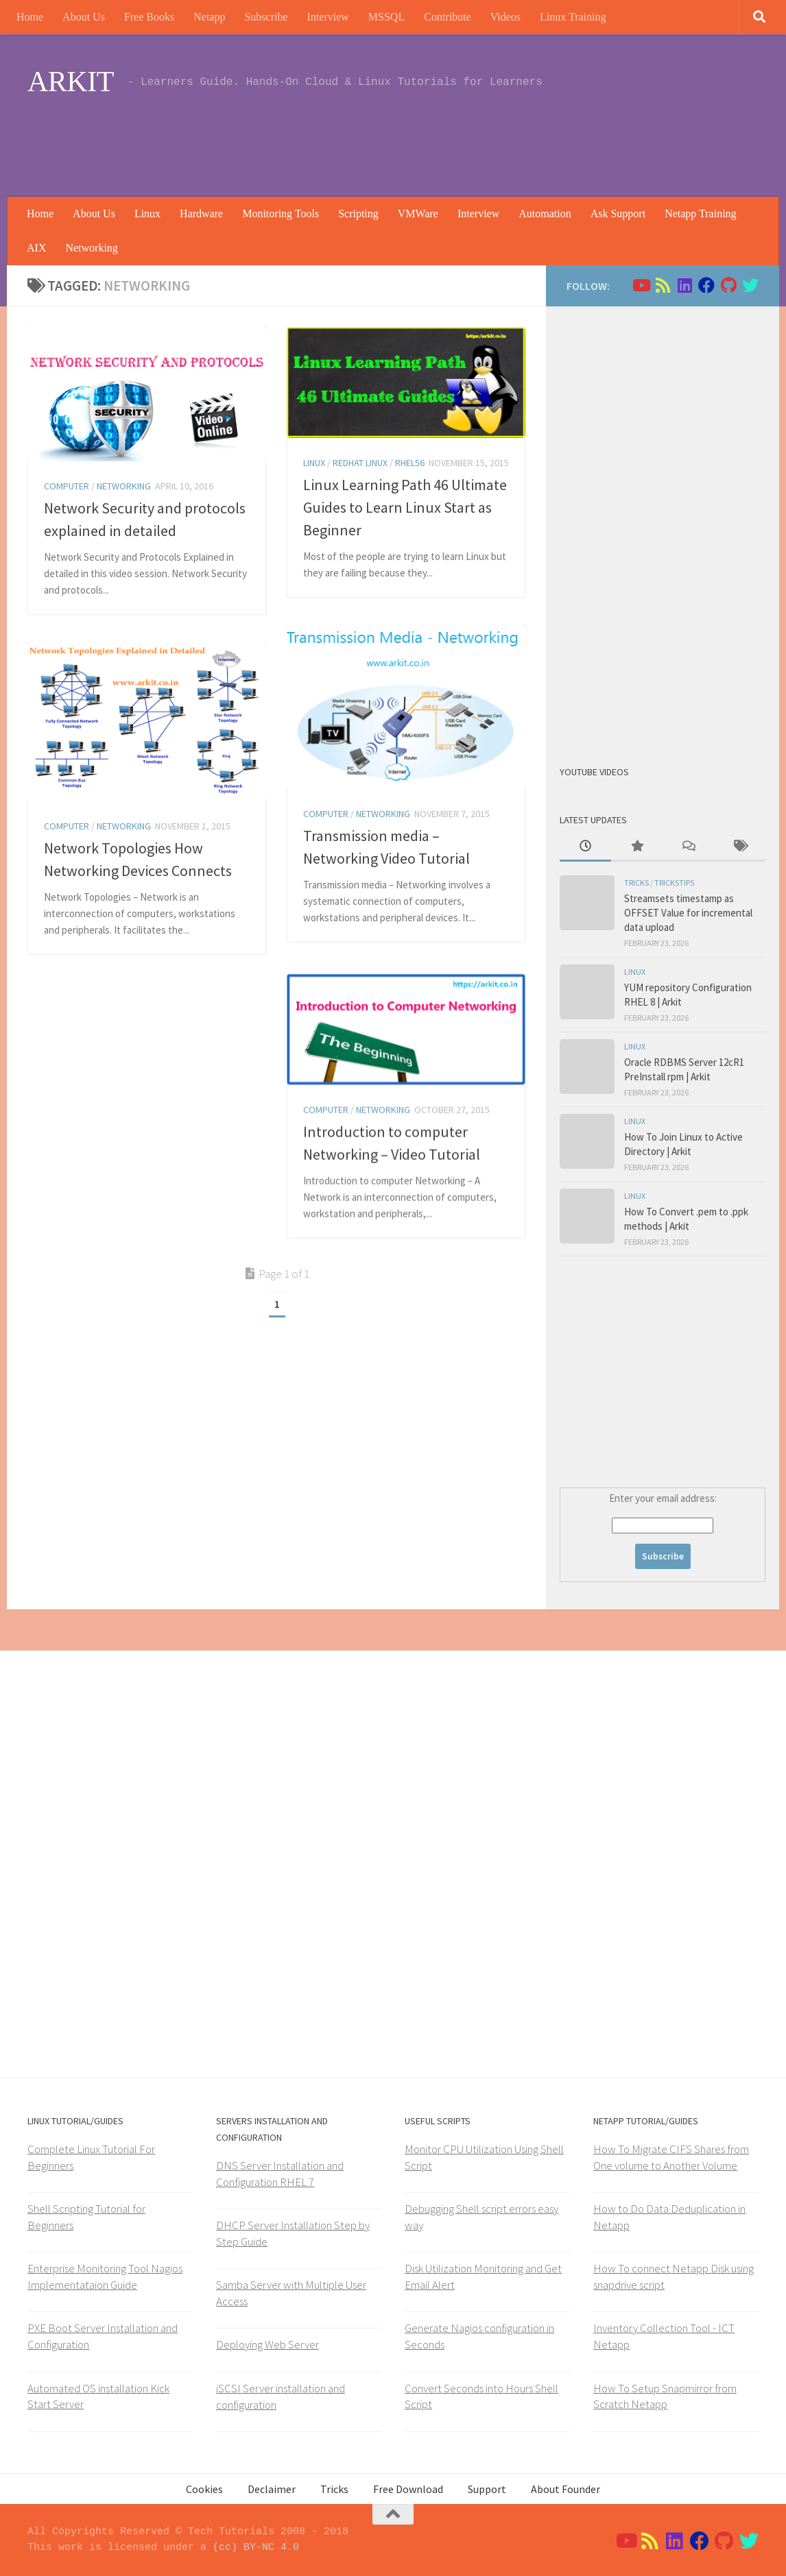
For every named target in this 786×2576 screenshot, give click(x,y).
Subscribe (265, 17)
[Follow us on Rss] (662, 285)
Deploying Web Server (267, 2344)
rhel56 (410, 463)
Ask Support (618, 213)
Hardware (201, 213)
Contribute (447, 17)
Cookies (204, 2489)
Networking (91, 248)
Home (29, 17)
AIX (36, 248)
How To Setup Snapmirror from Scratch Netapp (665, 2396)
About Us (83, 17)
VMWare (418, 213)
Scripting (358, 213)
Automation (545, 213)
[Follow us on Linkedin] (684, 285)
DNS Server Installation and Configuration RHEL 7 (280, 2173)
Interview (328, 17)
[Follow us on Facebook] (706, 285)
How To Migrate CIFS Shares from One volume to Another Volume (671, 2157)
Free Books (149, 17)
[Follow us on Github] (728, 285)
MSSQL (386, 17)
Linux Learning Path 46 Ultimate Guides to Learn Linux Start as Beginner (405, 507)
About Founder (565, 2489)
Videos (505, 17)
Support (487, 2489)
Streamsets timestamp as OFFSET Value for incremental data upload (688, 913)
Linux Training (573, 17)
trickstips (674, 882)
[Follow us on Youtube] (640, 285)
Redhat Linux (360, 463)
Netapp (209, 17)
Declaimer (272, 2489)
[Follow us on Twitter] (750, 285)
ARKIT (70, 81)
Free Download (408, 2489)
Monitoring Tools (280, 213)
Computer (66, 486)
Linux (147, 213)
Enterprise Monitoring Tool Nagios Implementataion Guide (104, 2276)
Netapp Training (700, 213)
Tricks (636, 882)
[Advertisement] (509, 140)
